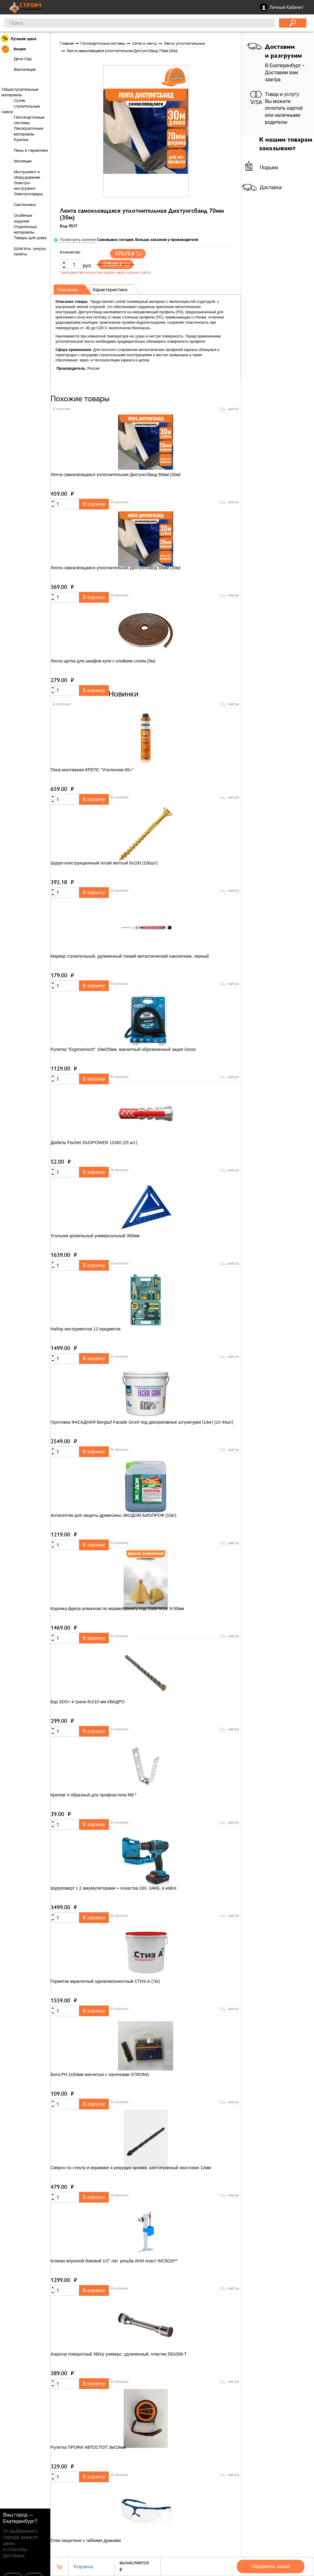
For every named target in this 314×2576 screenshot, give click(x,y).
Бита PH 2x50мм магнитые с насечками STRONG (100, 2075)
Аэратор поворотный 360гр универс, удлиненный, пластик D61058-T (119, 2354)
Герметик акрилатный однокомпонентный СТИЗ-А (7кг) (105, 1981)
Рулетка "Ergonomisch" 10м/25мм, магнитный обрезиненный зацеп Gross (123, 1050)
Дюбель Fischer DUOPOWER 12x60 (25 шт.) (94, 1143)
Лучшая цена (19, 38)
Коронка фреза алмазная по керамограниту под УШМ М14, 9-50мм (117, 1609)
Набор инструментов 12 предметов (86, 1329)
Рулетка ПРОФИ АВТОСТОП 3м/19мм (88, 2447)
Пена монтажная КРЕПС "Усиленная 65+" (92, 770)
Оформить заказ (270, 2566)
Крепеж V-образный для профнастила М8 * (93, 1795)
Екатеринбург (19, 2521)
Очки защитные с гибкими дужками (86, 2541)
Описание (68, 289)
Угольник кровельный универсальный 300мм (95, 1236)
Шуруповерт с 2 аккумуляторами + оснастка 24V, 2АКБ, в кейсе (114, 1888)
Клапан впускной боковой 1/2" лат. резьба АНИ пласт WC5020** (114, 2261)
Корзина (83, 2566)
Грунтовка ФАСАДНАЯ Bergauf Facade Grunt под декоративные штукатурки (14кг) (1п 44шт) (142, 1422)
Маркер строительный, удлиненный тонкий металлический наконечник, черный (130, 956)
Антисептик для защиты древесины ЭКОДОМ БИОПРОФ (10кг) (113, 1515)
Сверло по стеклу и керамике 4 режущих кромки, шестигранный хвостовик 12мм (131, 2168)
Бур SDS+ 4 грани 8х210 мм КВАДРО (87, 1702)
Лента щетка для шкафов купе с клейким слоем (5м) (103, 661)
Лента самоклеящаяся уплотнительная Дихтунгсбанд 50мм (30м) (116, 474)
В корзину (94, 504)
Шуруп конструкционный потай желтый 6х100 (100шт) (104, 863)
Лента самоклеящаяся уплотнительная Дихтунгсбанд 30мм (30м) (116, 568)
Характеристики (113, 289)
